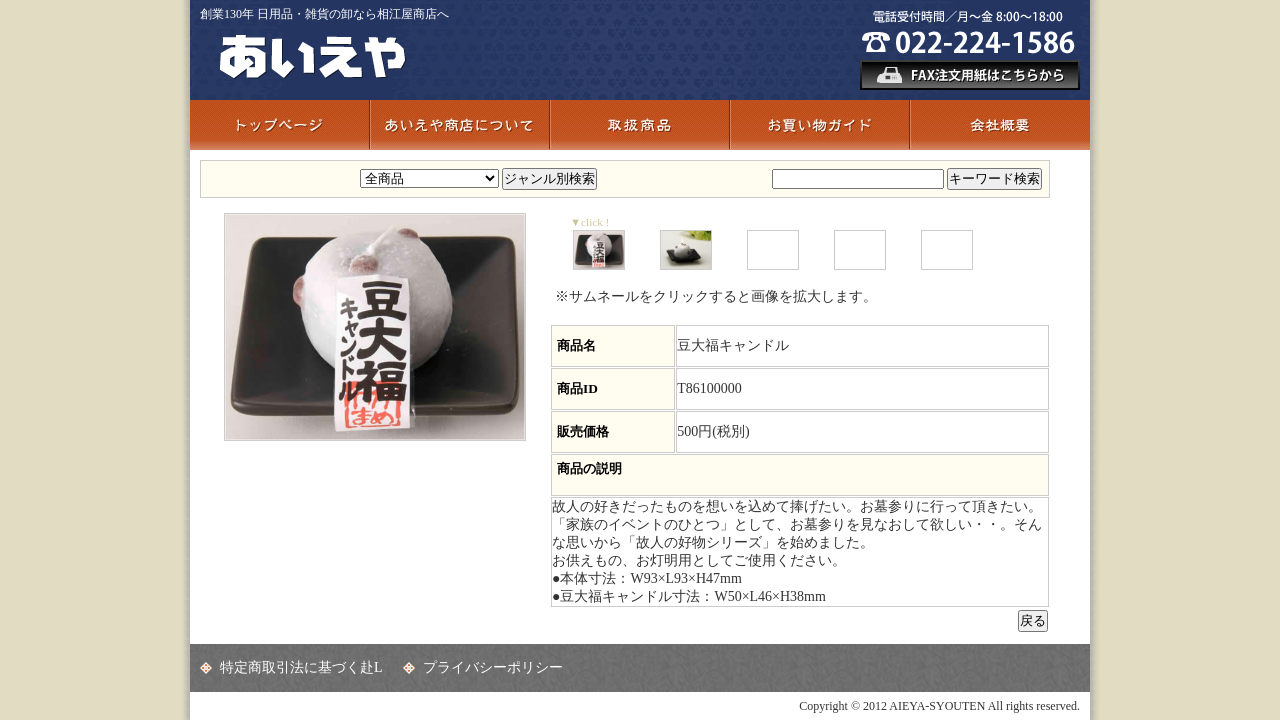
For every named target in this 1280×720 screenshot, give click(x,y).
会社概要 (1000, 125)
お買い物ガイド (820, 125)
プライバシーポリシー (493, 667)
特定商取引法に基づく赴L (301, 667)
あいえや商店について (460, 125)
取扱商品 (640, 125)
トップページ (280, 125)
